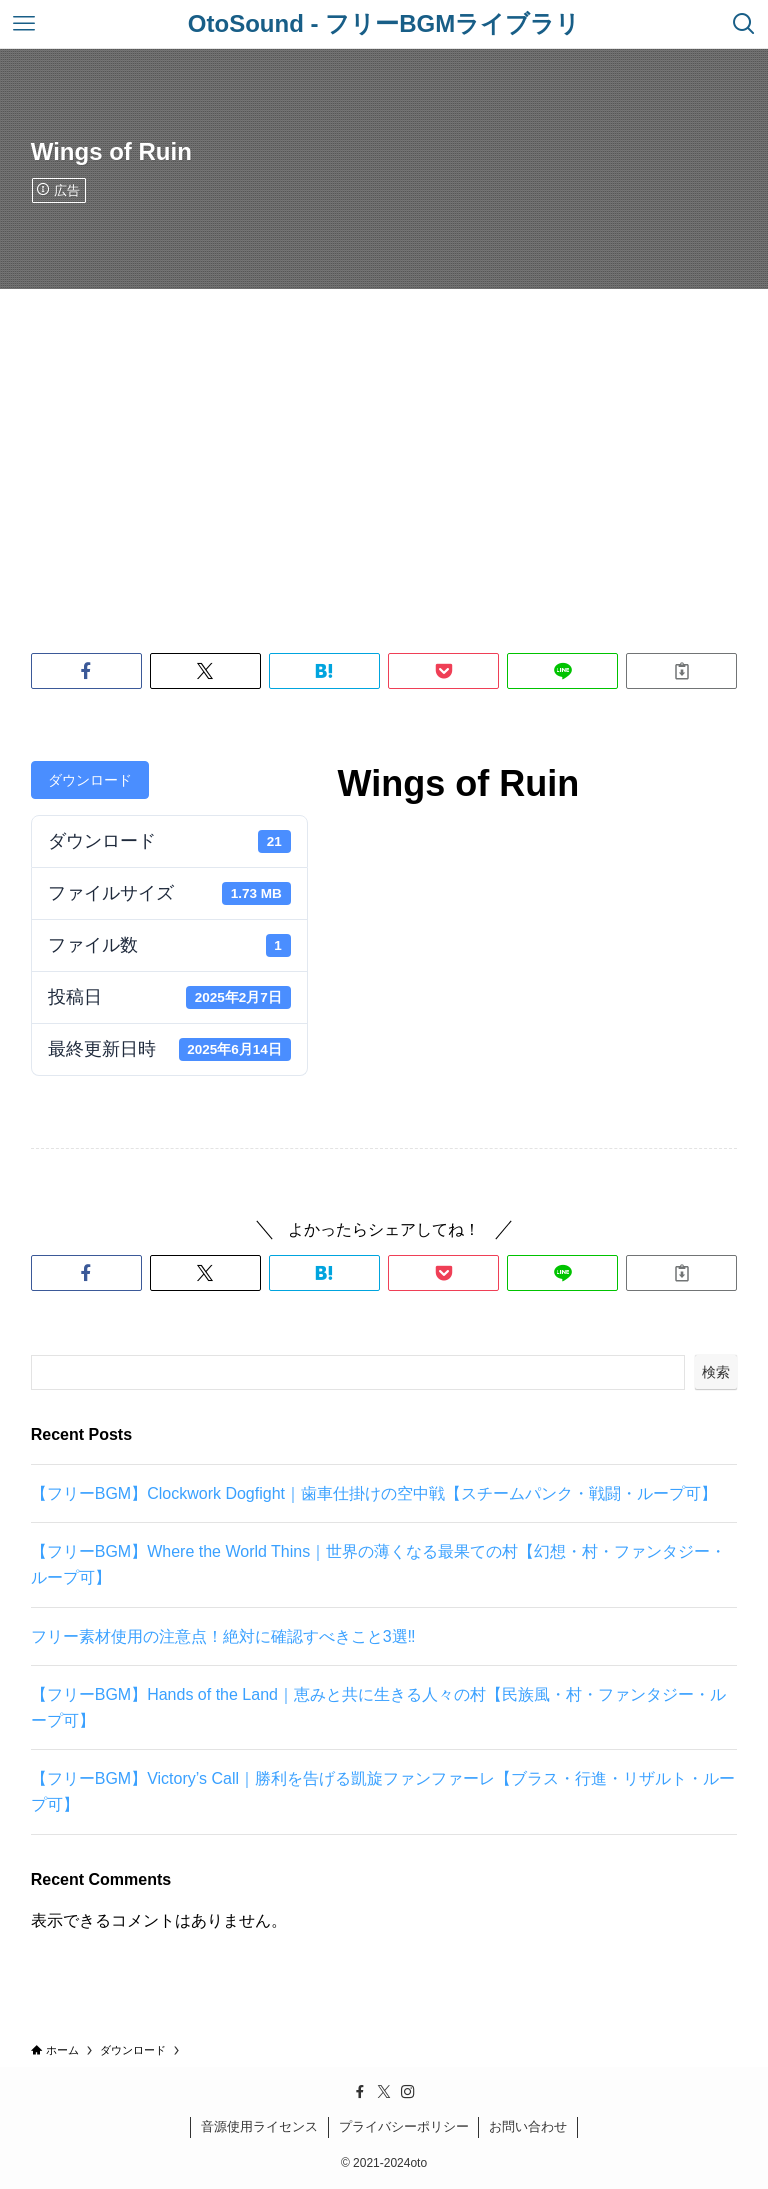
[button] (86, 671)
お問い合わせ (528, 2126)
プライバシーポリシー (404, 2126)
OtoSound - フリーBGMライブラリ (384, 24)
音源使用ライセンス (259, 2126)
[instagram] (408, 2092)
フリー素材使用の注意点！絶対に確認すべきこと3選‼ (223, 1636)
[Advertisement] (384, 439)
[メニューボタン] (24, 24)
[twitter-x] (384, 2092)
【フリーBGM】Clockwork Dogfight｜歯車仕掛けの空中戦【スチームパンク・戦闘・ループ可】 (374, 1493)
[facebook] (360, 2092)
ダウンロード (90, 780)
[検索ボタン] (744, 24)
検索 (716, 1372)
